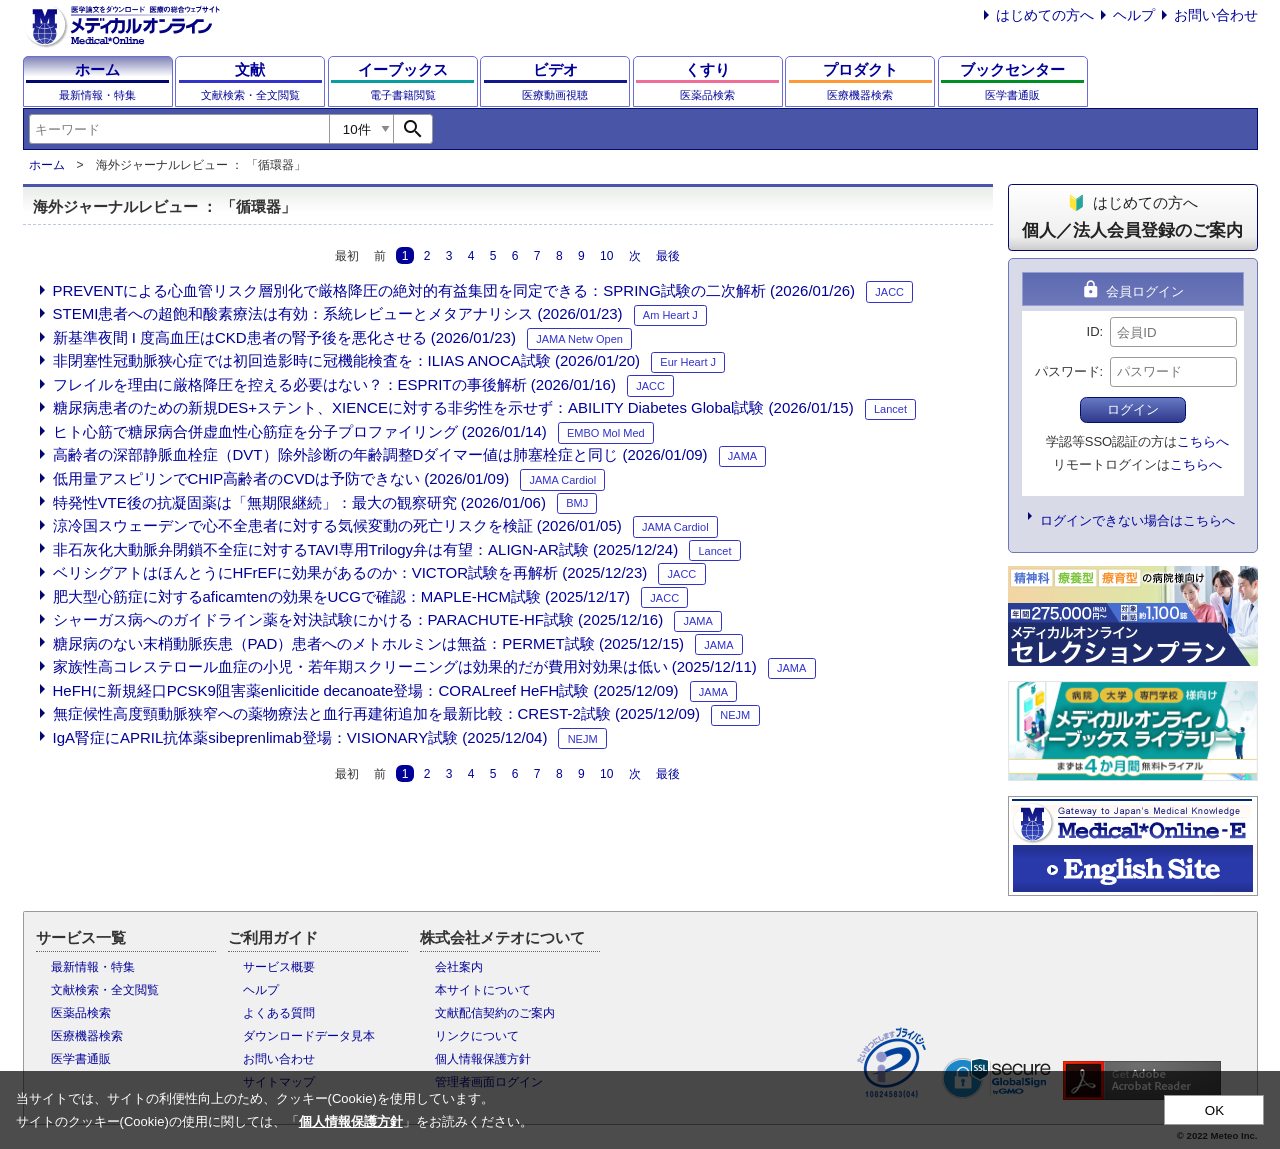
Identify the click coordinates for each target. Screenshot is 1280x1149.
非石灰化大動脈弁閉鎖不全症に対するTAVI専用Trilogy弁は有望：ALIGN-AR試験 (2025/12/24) (366, 549)
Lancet (890, 409)
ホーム (47, 165)
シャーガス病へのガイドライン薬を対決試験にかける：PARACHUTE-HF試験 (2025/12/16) (358, 619)
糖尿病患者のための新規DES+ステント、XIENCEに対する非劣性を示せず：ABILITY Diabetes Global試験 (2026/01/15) (453, 407)
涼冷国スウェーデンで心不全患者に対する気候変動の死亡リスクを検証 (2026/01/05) (337, 525)
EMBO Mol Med (606, 433)
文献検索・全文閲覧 (105, 990)
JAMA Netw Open (579, 339)
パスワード (1067, 371)
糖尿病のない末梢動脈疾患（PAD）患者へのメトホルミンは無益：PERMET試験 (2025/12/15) (368, 643)
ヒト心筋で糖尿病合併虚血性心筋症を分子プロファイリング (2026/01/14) (300, 431)
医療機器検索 (87, 1036)
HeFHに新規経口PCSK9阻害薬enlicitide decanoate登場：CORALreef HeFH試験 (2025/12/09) (366, 690)
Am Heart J (670, 315)
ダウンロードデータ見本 (309, 1036)
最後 (668, 255)
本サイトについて (483, 990)
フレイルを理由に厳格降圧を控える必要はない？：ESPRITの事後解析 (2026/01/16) (334, 384)
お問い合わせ (1216, 15)
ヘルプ (1134, 15)
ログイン (1133, 409)
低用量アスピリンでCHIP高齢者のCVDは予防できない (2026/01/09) (281, 478)
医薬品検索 (81, 1013)
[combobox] (179, 129)
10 (606, 255)
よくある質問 (279, 1013)
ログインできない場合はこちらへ (1137, 520)
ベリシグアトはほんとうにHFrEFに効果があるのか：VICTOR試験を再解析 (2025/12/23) (350, 572)
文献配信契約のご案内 (495, 1013)
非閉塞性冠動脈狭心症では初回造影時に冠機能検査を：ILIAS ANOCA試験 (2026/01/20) (347, 360)
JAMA (742, 456)
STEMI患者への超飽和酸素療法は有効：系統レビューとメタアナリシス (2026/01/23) (338, 313)
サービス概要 (279, 967)
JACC (889, 292)
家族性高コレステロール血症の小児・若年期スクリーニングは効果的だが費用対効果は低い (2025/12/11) (405, 666)
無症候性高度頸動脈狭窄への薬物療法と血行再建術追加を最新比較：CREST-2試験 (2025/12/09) (377, 713)
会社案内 (459, 967)
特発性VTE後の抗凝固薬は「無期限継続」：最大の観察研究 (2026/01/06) (299, 502)
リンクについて (477, 1036)
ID (1093, 331)
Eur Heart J (688, 362)
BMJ (577, 503)
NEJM (735, 715)
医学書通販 (81, 1059)
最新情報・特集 (93, 967)
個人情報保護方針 (483, 1059)
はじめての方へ (1045, 15)
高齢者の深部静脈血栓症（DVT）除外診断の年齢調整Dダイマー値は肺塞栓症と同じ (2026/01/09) (380, 454)
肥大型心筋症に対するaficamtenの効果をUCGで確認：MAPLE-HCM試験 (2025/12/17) (342, 596)
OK (1214, 1110)
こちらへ (1203, 441)
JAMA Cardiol (563, 480)
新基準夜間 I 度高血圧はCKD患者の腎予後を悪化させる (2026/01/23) (284, 337)
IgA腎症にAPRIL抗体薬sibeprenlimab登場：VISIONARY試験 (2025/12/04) (300, 737)
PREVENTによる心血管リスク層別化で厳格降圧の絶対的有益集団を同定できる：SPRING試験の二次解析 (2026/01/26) (454, 290)
